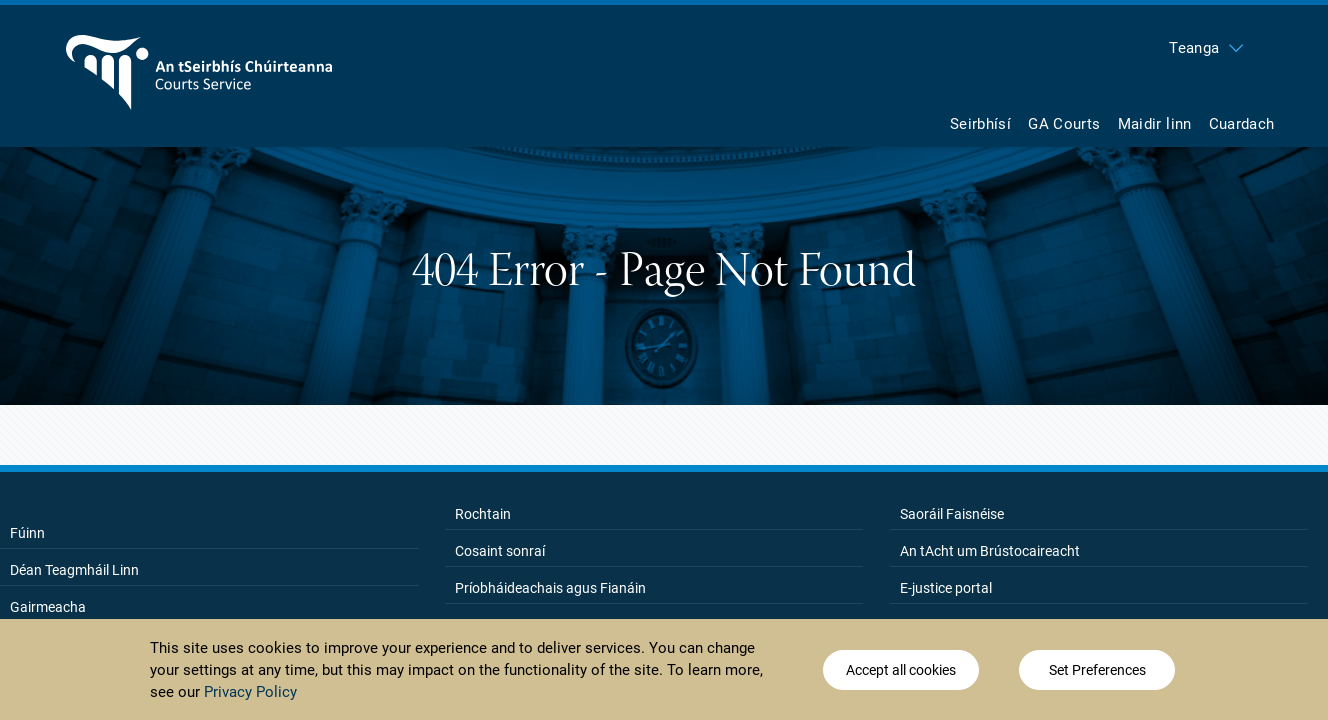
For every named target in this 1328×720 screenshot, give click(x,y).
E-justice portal (946, 588)
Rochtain (483, 514)
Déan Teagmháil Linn (74, 570)
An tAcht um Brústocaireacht (990, 551)
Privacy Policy (250, 694)
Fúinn (27, 533)
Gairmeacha (48, 607)
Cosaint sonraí (500, 551)
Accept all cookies (901, 672)
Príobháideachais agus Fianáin (550, 588)
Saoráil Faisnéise (952, 514)
